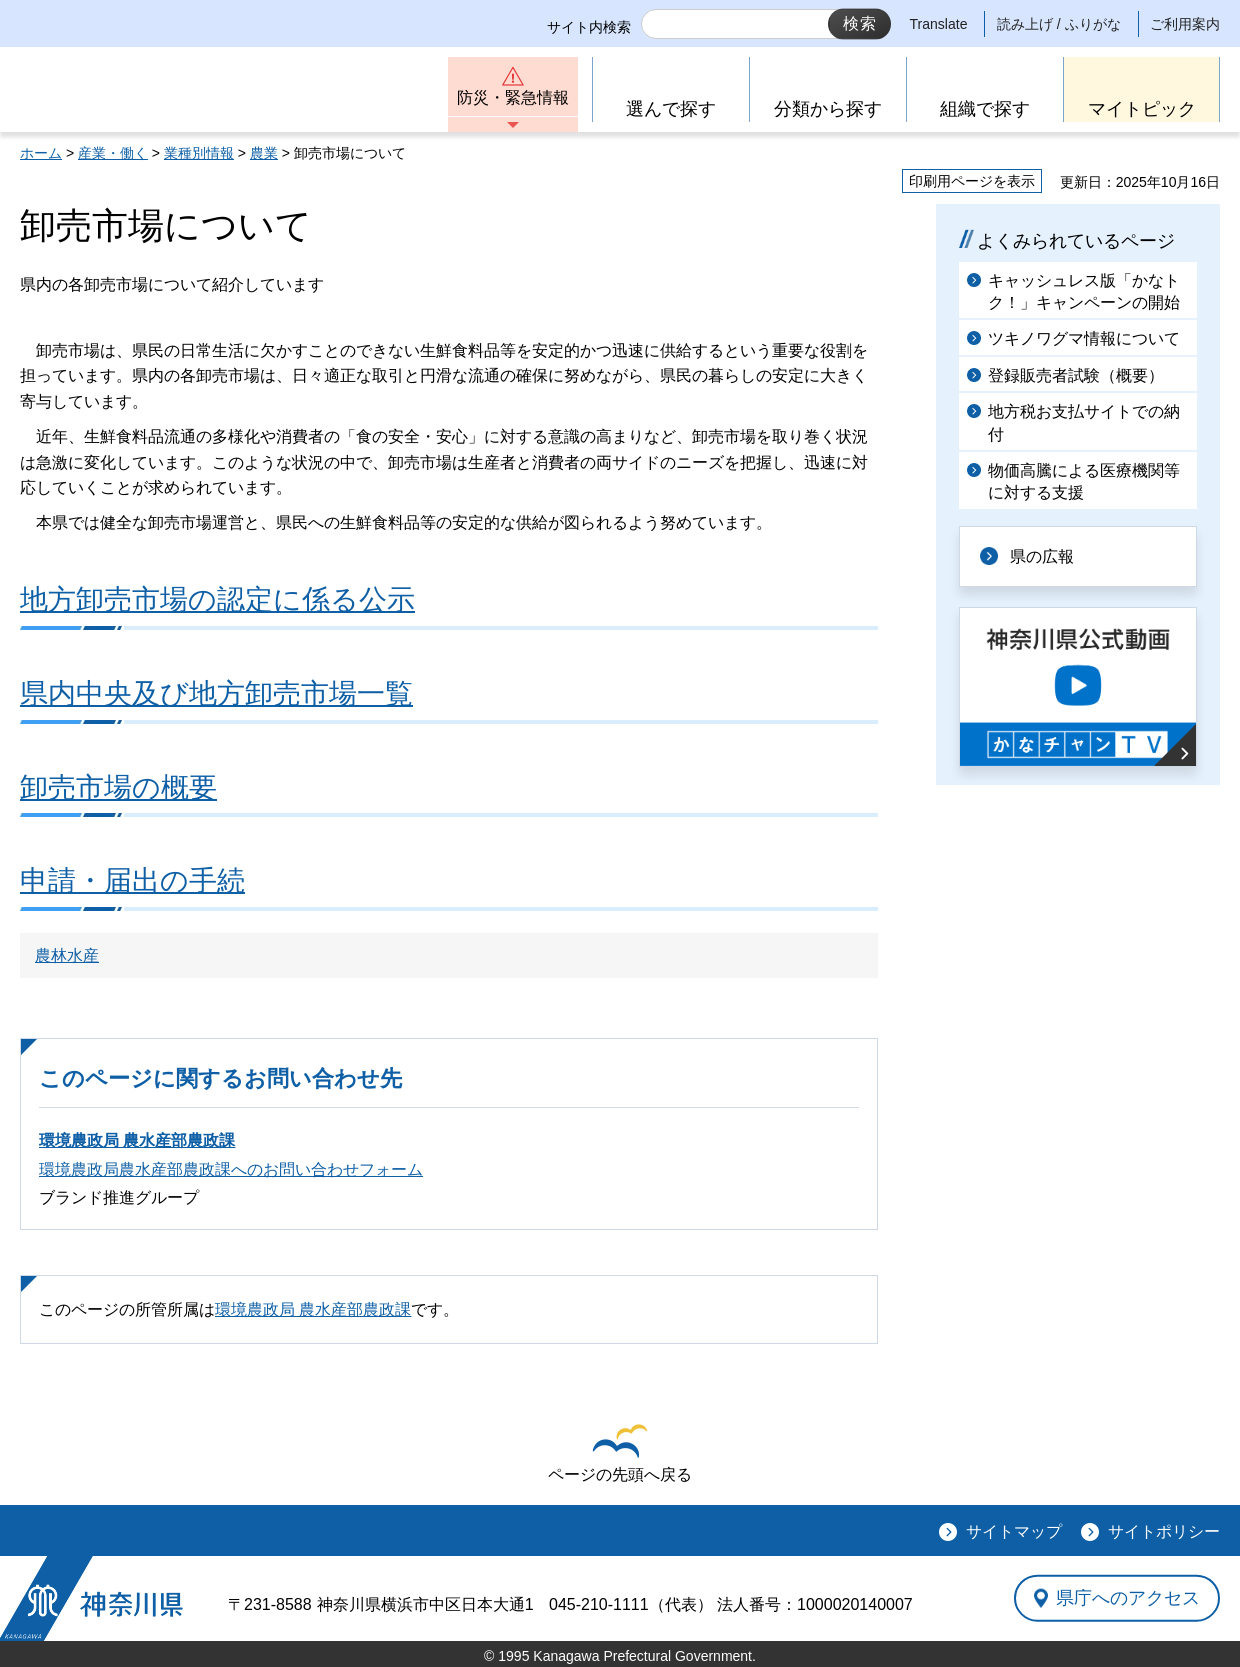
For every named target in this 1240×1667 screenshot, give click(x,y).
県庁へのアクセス (1128, 1598)
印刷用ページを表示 (972, 181)
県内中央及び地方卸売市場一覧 (216, 693)
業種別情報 (199, 153)
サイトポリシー (1164, 1531)
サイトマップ (1014, 1531)
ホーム (41, 153)
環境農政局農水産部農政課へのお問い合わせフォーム (231, 1169)
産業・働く (113, 153)
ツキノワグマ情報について (1084, 338)
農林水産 (67, 955)
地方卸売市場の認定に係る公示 (217, 599)
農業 (264, 153)
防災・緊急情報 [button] (513, 97)
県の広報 (1042, 556)
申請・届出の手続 (132, 880)
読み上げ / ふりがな (1059, 24)
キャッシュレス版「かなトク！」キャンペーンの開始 (1084, 291)
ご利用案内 (1185, 24)
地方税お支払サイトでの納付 (1084, 422)
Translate (939, 24)
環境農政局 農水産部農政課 (137, 1140)
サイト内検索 (589, 27)
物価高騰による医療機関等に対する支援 (1084, 481)
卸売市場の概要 (118, 787)
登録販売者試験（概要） (1076, 375)
